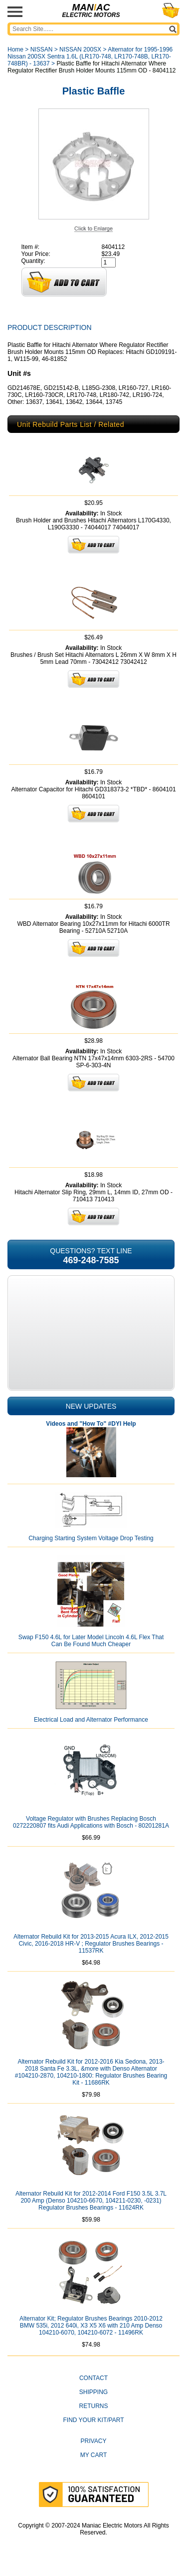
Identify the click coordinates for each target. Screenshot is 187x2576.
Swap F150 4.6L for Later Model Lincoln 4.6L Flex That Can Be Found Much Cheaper (91, 1641)
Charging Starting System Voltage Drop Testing (91, 1538)
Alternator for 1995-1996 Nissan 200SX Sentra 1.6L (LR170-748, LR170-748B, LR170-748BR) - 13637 (90, 56)
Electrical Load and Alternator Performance (91, 1719)
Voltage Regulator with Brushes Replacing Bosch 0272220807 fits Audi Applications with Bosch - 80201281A (91, 1822)
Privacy (94, 2441)
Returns (93, 2406)
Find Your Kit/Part (93, 2420)
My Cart (93, 2455)
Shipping (93, 2392)
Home (15, 49)
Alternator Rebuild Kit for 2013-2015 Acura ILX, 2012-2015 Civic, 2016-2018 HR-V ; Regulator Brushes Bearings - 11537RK (91, 1943)
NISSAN (41, 49)
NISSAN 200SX (80, 49)
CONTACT (93, 2378)
